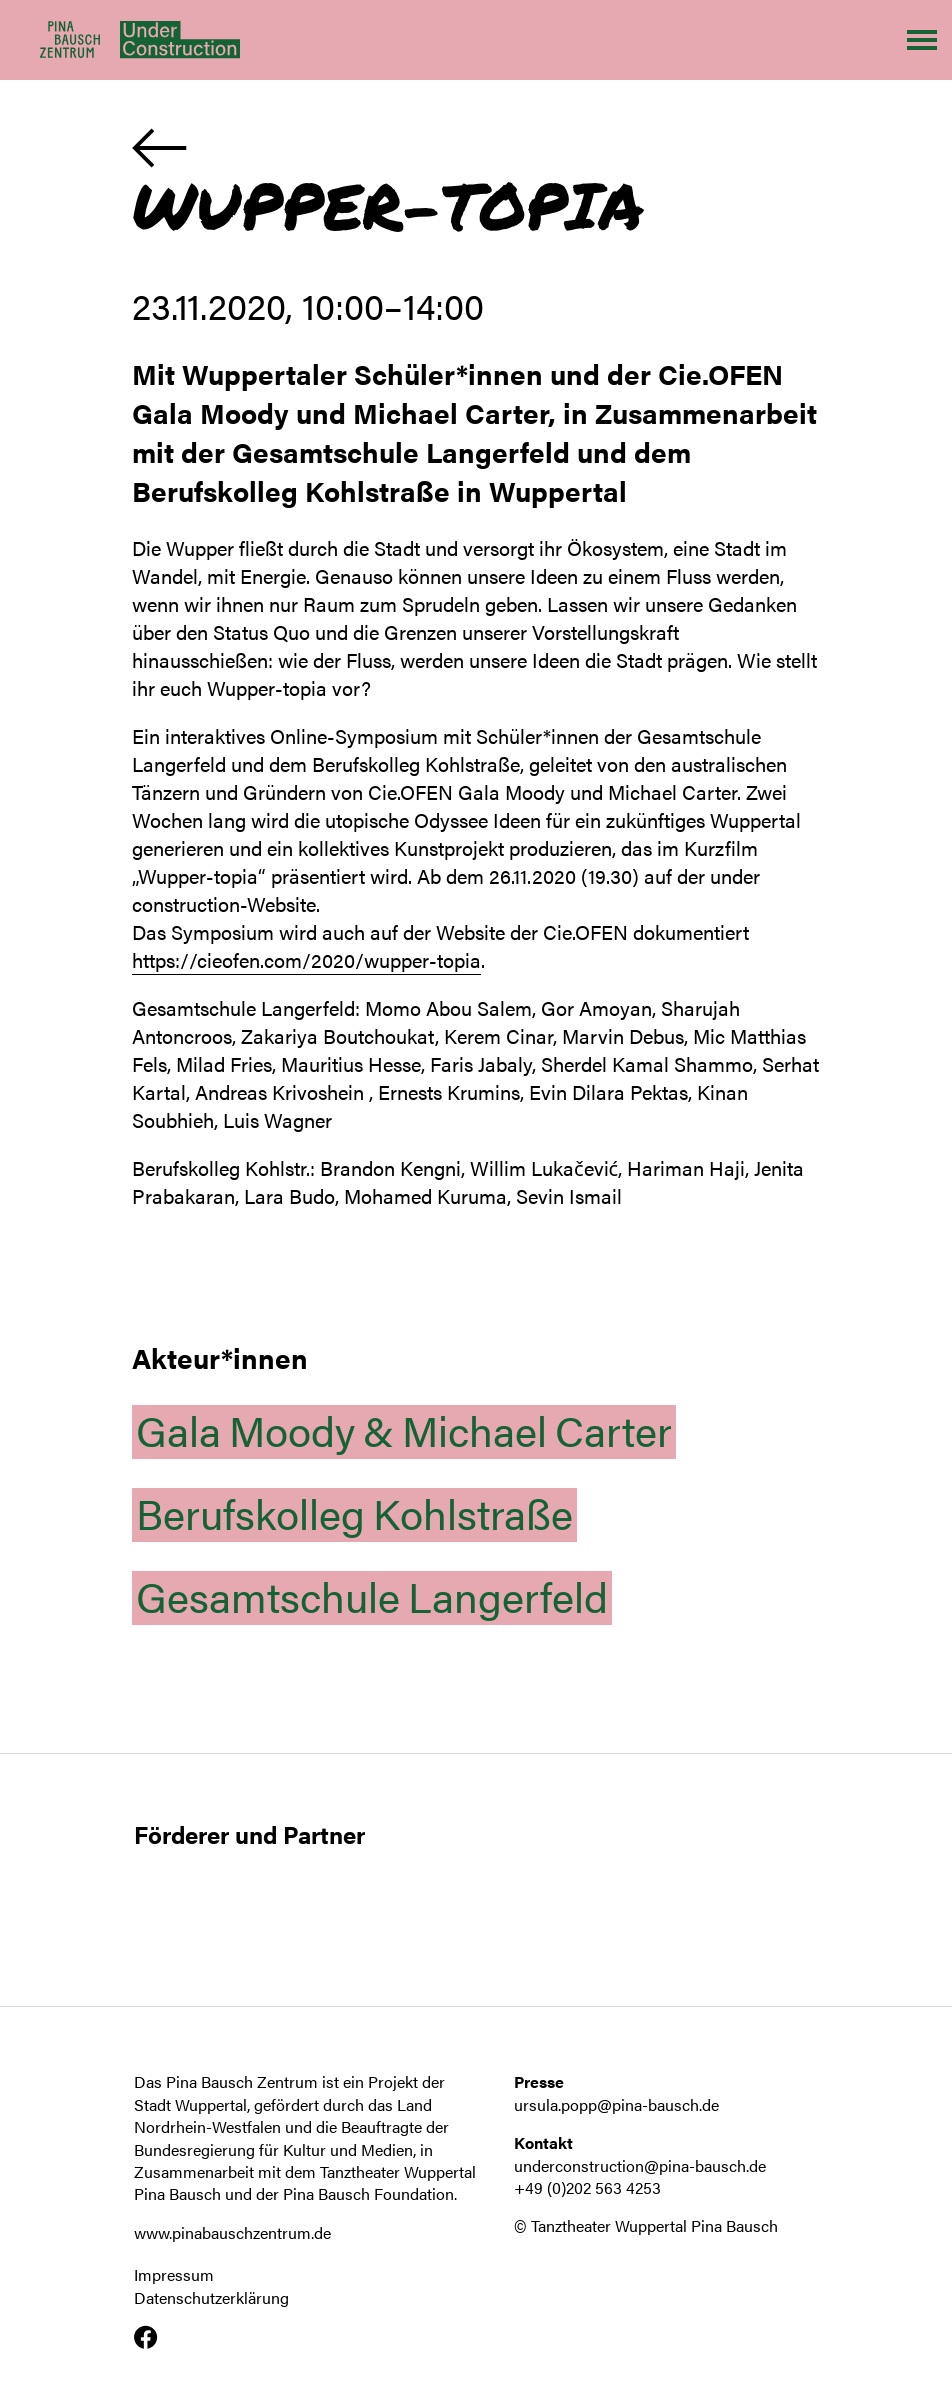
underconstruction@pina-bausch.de (640, 2165)
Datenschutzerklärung (211, 2298)
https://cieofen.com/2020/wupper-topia (306, 959)
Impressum (174, 2275)
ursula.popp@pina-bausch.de (616, 2104)
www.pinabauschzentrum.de (232, 2232)
